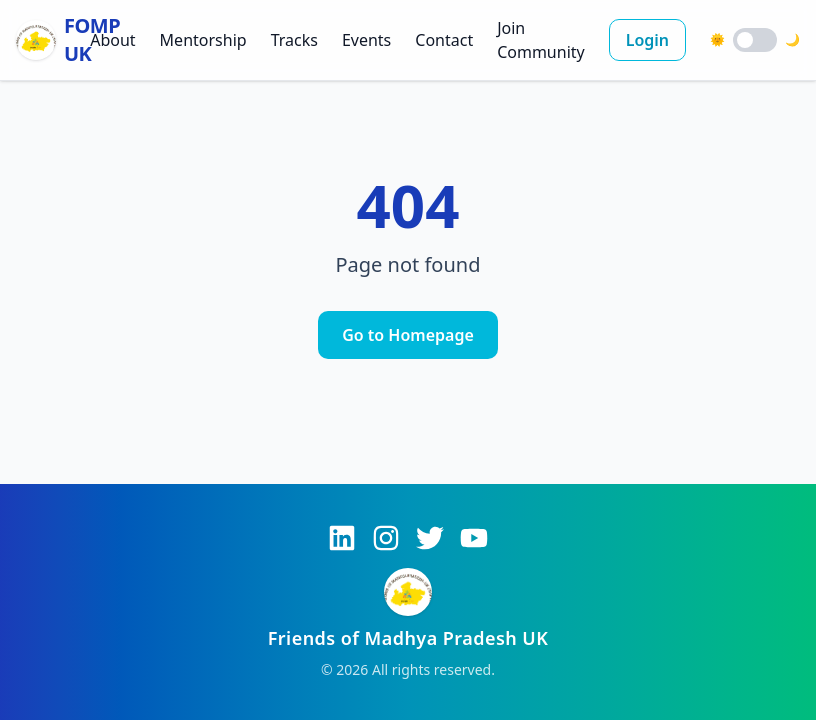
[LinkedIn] (342, 538)
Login (647, 40)
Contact (444, 40)
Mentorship (203, 40)
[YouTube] (474, 538)
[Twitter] (430, 538)
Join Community (541, 40)
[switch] (755, 40)
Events (366, 40)
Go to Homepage (408, 335)
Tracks (294, 40)
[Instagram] (386, 538)
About (112, 40)
